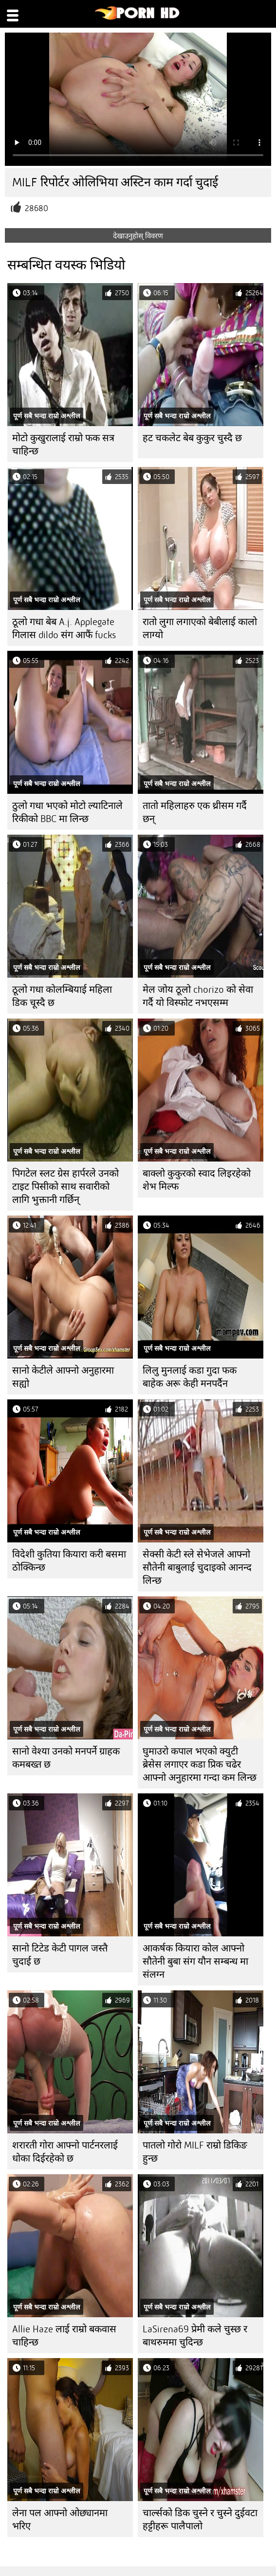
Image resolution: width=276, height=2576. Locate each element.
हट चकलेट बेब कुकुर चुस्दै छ (192, 438)
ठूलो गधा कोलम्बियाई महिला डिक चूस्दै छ (62, 996)
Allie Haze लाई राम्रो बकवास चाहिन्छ (64, 2336)
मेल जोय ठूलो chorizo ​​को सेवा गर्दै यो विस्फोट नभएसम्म (198, 996)
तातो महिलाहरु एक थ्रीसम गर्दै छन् (195, 812)
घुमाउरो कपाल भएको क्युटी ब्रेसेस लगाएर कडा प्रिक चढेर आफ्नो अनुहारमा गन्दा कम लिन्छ (200, 1764)
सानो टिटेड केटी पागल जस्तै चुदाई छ (60, 1955)
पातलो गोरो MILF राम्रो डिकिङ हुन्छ (195, 2152)
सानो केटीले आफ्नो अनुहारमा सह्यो (63, 1377)
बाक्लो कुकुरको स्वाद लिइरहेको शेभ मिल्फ (197, 1180)
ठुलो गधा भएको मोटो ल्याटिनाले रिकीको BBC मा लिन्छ (67, 812)
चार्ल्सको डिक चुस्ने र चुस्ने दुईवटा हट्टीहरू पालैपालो (200, 2519)
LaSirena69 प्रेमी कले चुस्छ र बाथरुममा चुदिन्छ (195, 2336)
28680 (36, 208)
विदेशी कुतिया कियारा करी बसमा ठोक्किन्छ (69, 1561)
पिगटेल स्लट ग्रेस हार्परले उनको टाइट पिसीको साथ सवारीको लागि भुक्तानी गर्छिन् (65, 1186)
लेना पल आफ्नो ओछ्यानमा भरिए (60, 2519)
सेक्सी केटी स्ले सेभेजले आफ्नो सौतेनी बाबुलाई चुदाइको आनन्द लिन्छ (197, 1567)
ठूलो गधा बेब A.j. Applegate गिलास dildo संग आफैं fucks (64, 628)
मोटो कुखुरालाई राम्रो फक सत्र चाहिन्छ (63, 444)
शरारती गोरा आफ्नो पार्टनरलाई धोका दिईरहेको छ (65, 2152)
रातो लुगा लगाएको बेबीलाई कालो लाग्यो (200, 628)
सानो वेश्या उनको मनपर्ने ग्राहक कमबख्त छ (66, 1758)
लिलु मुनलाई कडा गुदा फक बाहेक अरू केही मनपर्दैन (190, 1377)
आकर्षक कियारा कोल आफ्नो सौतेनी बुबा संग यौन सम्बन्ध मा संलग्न (195, 1961)
